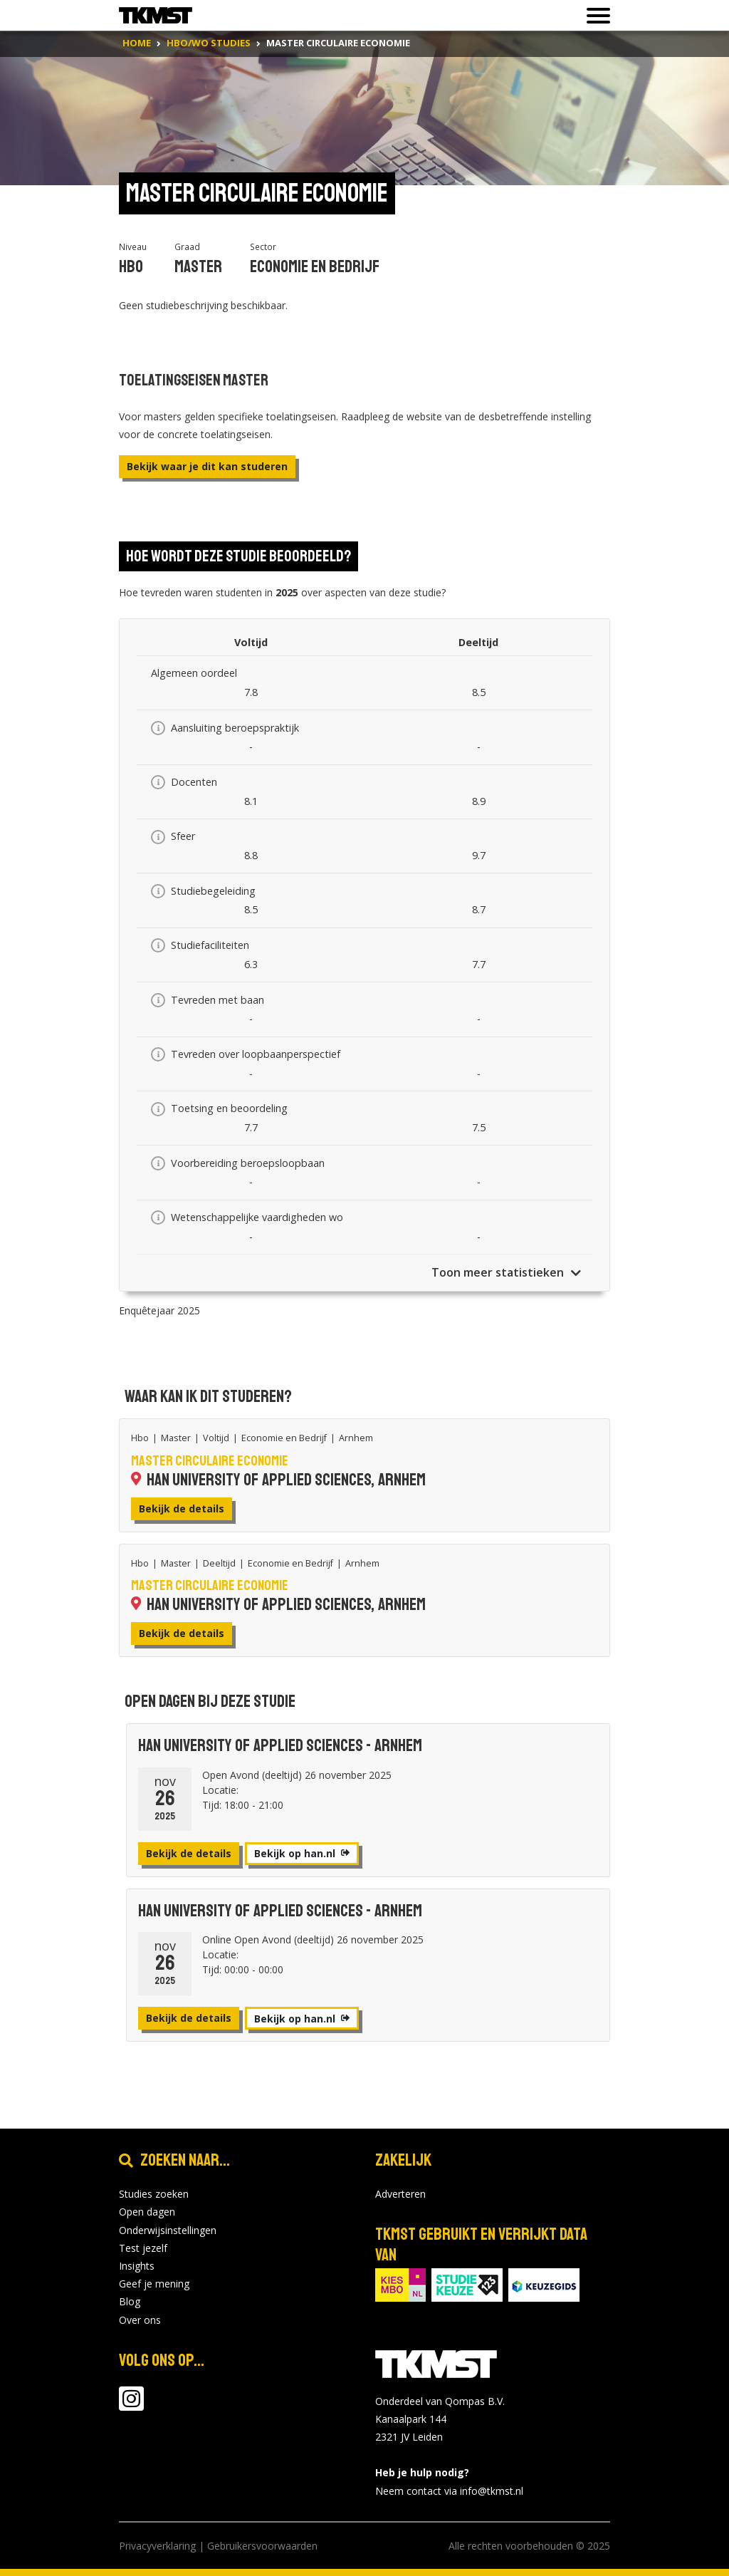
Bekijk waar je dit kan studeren (207, 466)
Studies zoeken (154, 2194)
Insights (136, 2266)
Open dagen (147, 2211)
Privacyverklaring (157, 2545)
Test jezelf (143, 2248)
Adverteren (400, 2194)
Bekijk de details (181, 1508)
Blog (129, 2301)
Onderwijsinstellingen (167, 2230)
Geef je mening (154, 2283)
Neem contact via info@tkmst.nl (449, 2491)
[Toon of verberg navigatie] (594, 16)
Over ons (140, 2320)
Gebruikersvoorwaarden (262, 2545)
